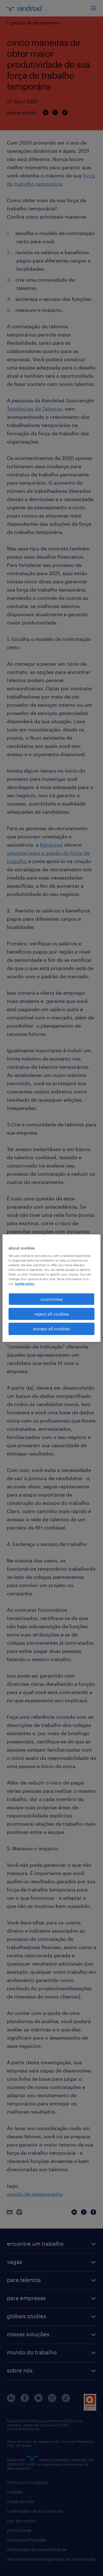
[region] (51, 1288)
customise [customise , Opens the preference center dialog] (51, 1298)
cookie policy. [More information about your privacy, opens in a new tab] (25, 1283)
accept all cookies (51, 1328)
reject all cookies (51, 1313)
